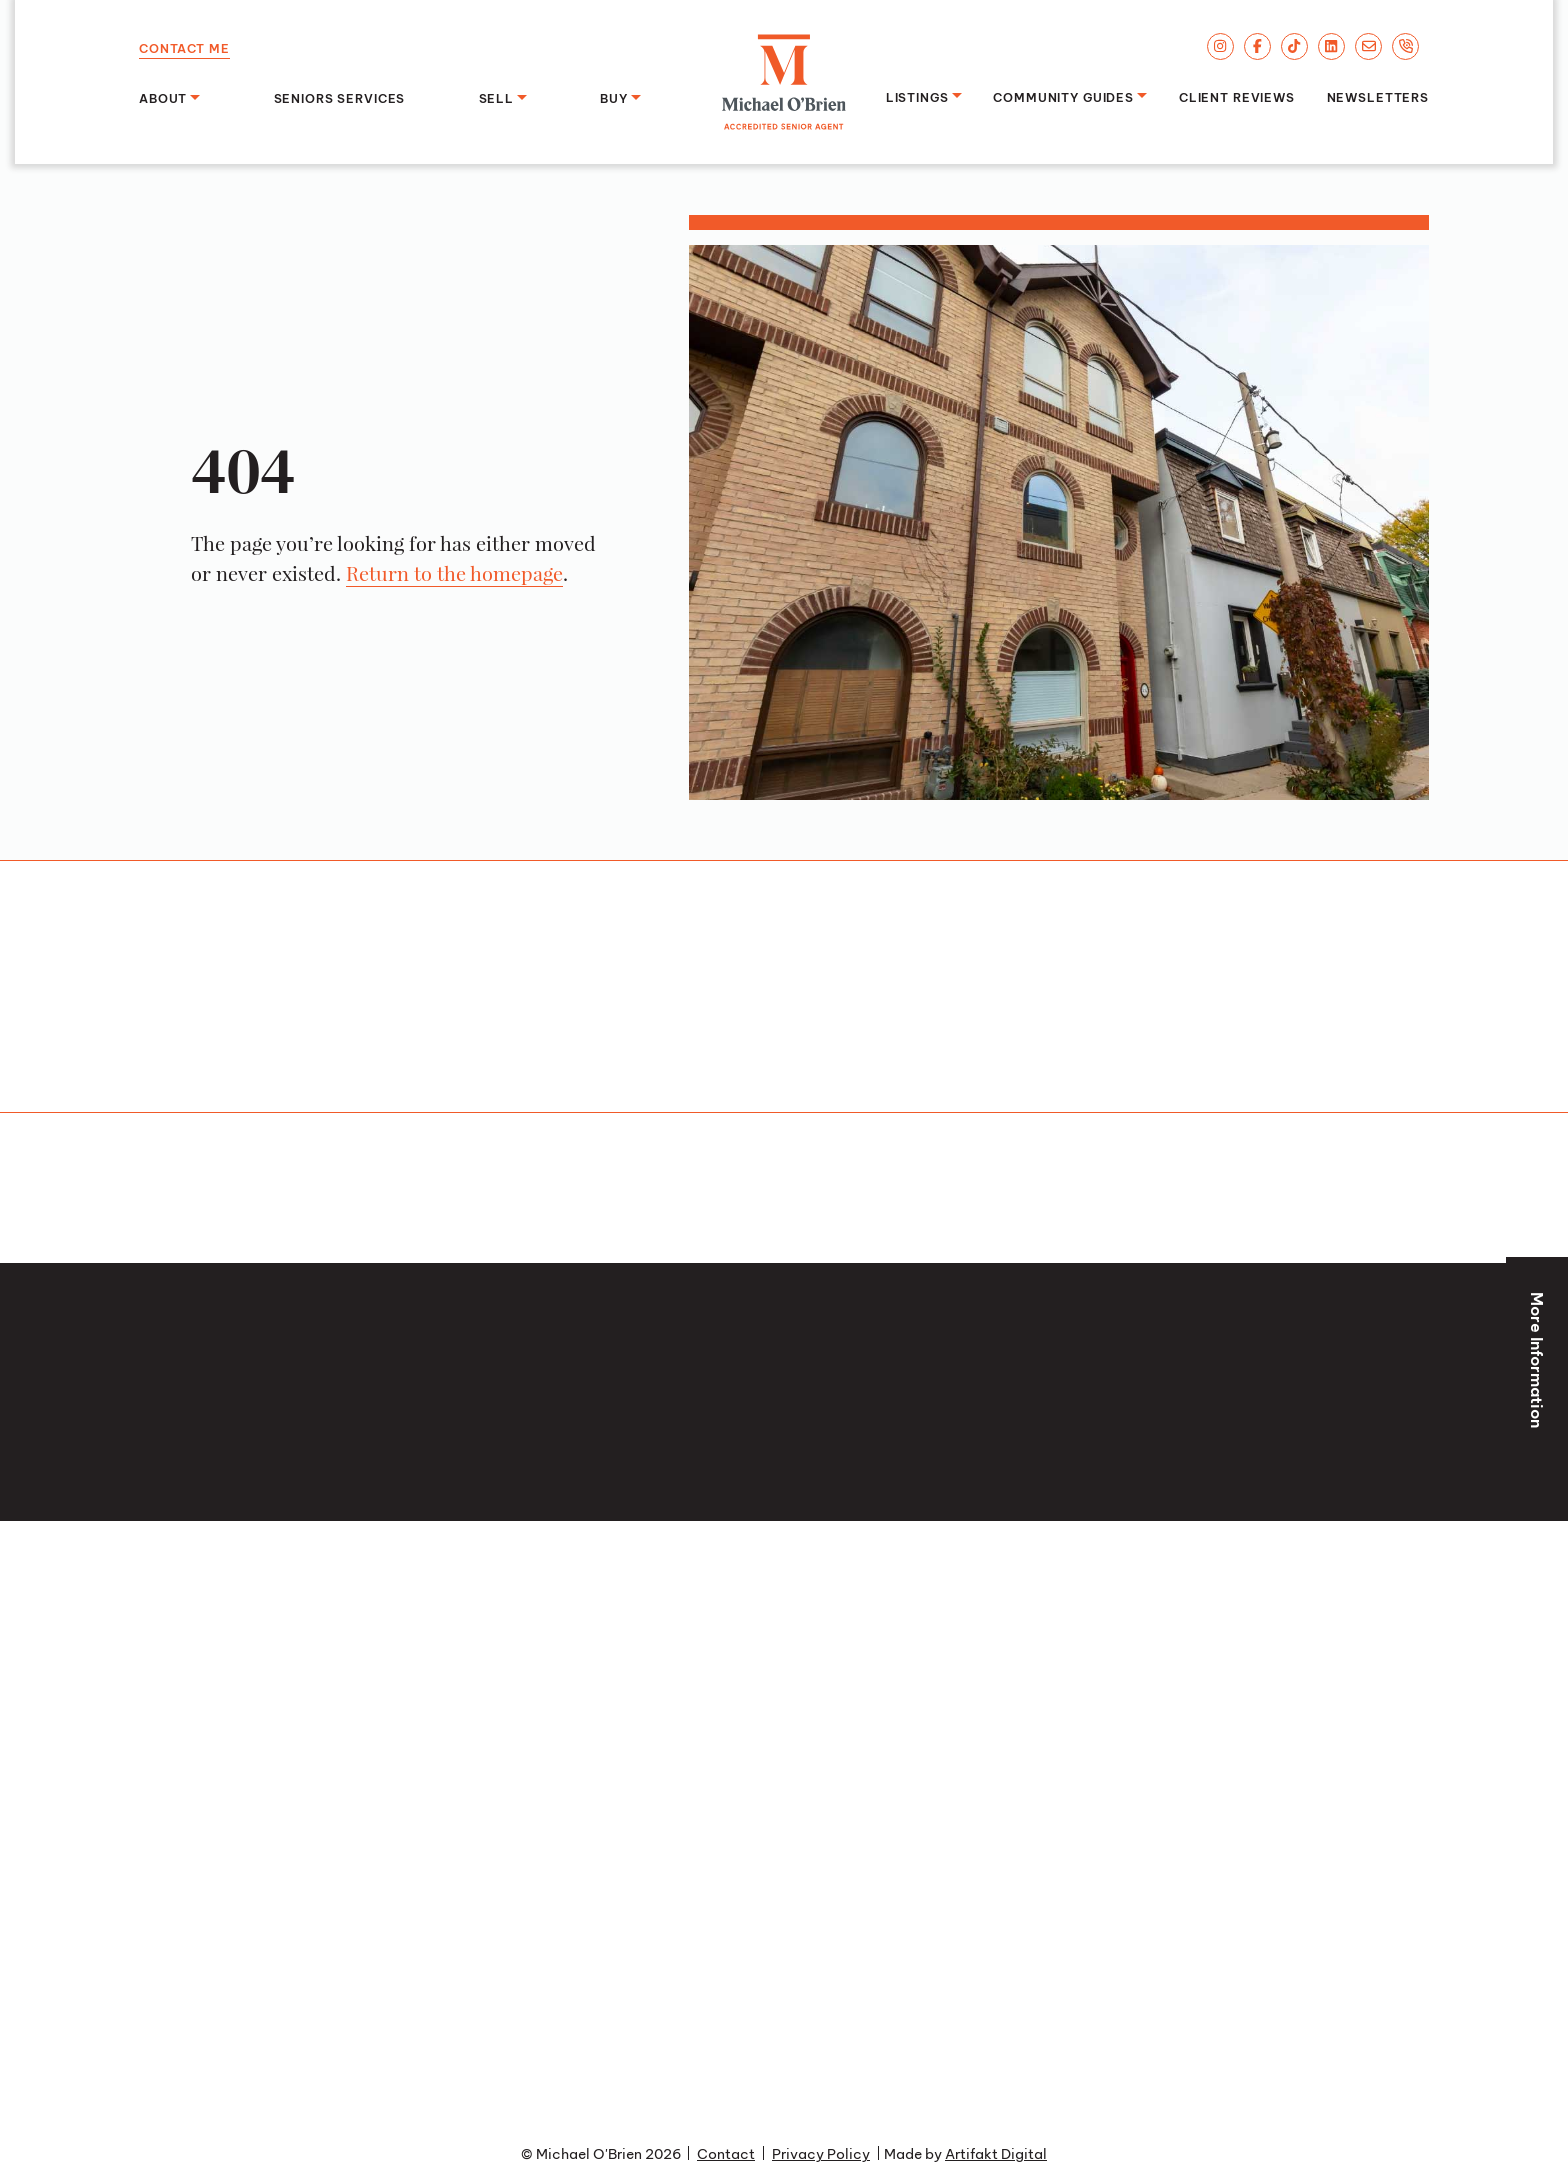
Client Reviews (1237, 96)
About (163, 97)
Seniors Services (340, 97)
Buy (614, 97)
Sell (496, 97)
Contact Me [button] (184, 47)
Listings (917, 96)
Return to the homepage (454, 573)
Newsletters (1378, 96)
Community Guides (1063, 96)
